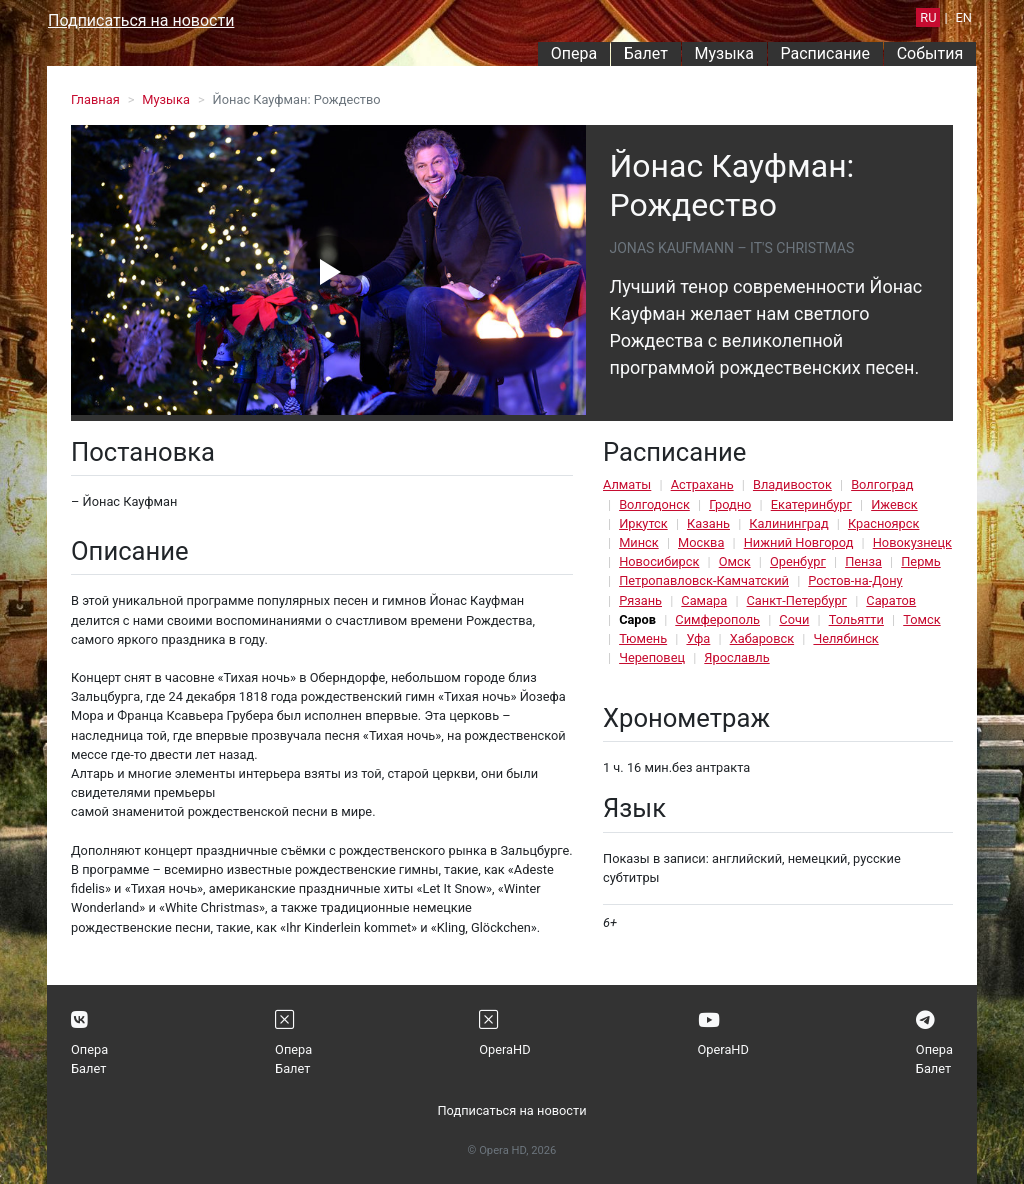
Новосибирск (659, 561)
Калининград (788, 523)
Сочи (794, 619)
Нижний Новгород (799, 542)
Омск (735, 561)
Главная (95, 99)
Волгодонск (654, 504)
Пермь (921, 561)
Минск (639, 542)
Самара (704, 600)
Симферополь (717, 619)
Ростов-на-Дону (855, 580)
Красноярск (883, 523)
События (930, 53)
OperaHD (504, 1049)
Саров (637, 619)
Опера (574, 53)
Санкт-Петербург (797, 600)
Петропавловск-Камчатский (704, 580)
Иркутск (643, 523)
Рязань (640, 600)
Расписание (826, 53)
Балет (646, 53)
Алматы (627, 484)
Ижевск (894, 504)
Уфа (698, 638)
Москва (701, 542)
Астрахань (702, 484)
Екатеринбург (811, 504)
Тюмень (643, 638)
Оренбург (798, 561)
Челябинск (845, 638)
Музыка (723, 53)
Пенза (863, 561)
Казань (708, 523)
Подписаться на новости (141, 20)
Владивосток (792, 484)
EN (964, 17)
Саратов (891, 600)
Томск (921, 619)
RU (928, 17)
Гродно (730, 504)
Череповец (652, 657)
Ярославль (736, 657)
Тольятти (856, 619)
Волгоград (882, 484)
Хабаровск (762, 638)
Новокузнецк (912, 542)
